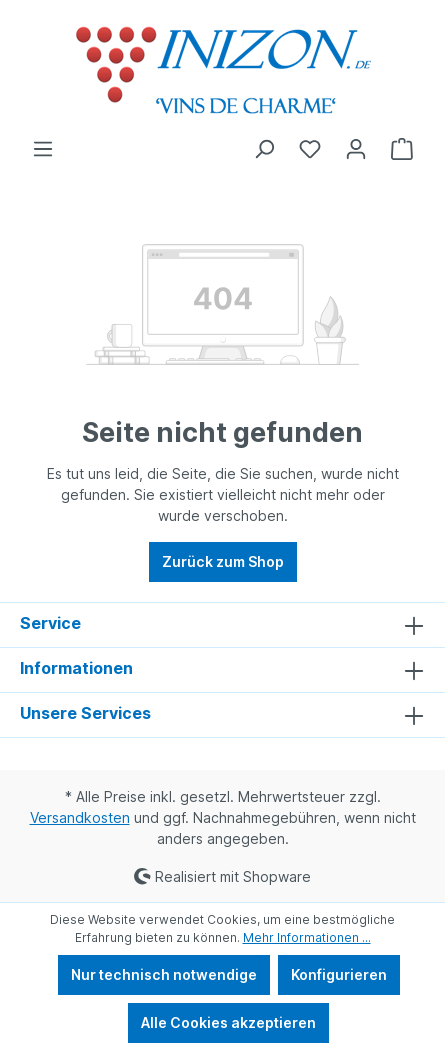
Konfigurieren (339, 974)
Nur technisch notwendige (164, 974)
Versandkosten (80, 817)
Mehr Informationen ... (307, 937)
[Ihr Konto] (356, 149)
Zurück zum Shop (223, 561)
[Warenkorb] (402, 149)
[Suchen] (264, 149)
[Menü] (43, 149)
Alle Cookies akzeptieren (228, 1022)
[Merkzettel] (310, 149)
